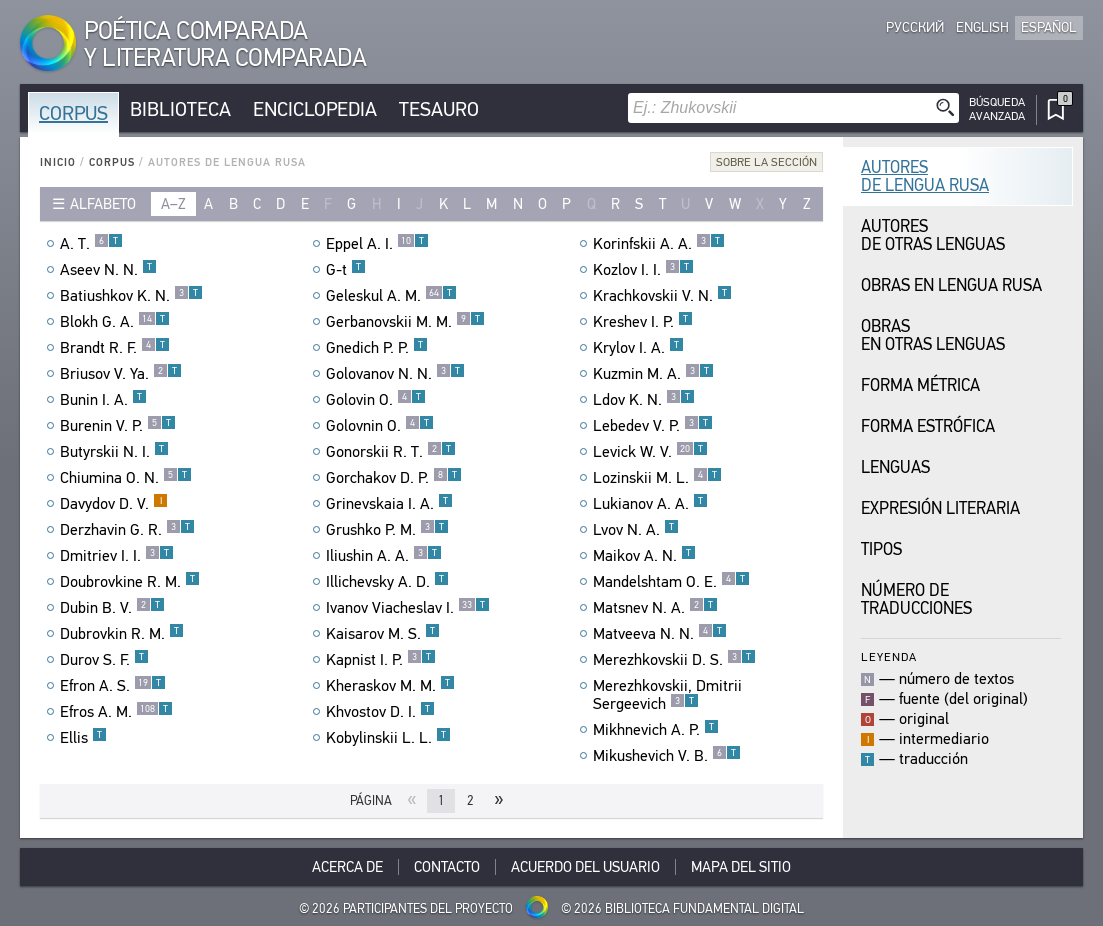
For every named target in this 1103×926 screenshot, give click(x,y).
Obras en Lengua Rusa (951, 285)
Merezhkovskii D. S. (674, 660)
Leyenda (889, 656)
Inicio (58, 162)
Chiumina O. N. (126, 478)
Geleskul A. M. (391, 296)
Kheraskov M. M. (390, 686)
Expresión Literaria (940, 508)
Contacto (447, 867)
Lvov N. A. (636, 530)
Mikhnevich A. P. (656, 730)
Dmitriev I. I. (117, 556)
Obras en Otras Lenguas (933, 335)
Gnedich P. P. (377, 348)
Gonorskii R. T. (391, 452)
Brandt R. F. (115, 348)
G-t (346, 270)
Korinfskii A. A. (659, 244)
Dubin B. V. (112, 608)
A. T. (91, 244)
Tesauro (439, 109)
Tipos (881, 549)
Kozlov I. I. (643, 270)
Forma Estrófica (928, 426)
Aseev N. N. (108, 270)
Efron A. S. (113, 686)
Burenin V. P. (118, 426)
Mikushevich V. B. (667, 756)
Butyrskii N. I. (114, 452)
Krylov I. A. (638, 348)
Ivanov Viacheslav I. (408, 608)
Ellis (83, 738)
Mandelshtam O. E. (671, 582)
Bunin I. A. (103, 400)
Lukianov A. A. (650, 504)
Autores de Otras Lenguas (933, 235)
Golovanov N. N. (395, 374)
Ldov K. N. (644, 400)
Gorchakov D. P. (394, 478)
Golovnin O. (380, 426)
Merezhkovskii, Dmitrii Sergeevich (667, 695)
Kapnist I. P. (381, 660)
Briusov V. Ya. (121, 374)
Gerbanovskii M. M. (405, 322)
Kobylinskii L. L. (388, 738)
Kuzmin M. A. (653, 374)
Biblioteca (180, 109)
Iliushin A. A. (384, 556)
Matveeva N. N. (660, 634)
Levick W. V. (650, 452)
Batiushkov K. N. (131, 296)
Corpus (73, 113)
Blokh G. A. (115, 322)
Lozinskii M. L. (657, 478)
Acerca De (347, 867)
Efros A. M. (116, 712)
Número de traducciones (916, 599)
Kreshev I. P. (643, 322)
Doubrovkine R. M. (130, 582)
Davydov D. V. (114, 504)
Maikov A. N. (644, 556)
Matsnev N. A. (655, 608)
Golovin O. (376, 400)
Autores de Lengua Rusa (925, 176)
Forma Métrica (920, 385)
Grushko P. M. (387, 530)
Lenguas (895, 467)
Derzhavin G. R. (127, 530)
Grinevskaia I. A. (389, 504)
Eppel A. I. (377, 244)
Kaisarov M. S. (383, 634)
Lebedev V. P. (653, 426)
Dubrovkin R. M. (122, 634)
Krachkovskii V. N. (662, 296)
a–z (173, 204)
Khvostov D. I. (380, 712)
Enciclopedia (315, 109)
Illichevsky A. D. (387, 582)
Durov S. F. (104, 660)
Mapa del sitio (741, 867)
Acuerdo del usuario (585, 867)
